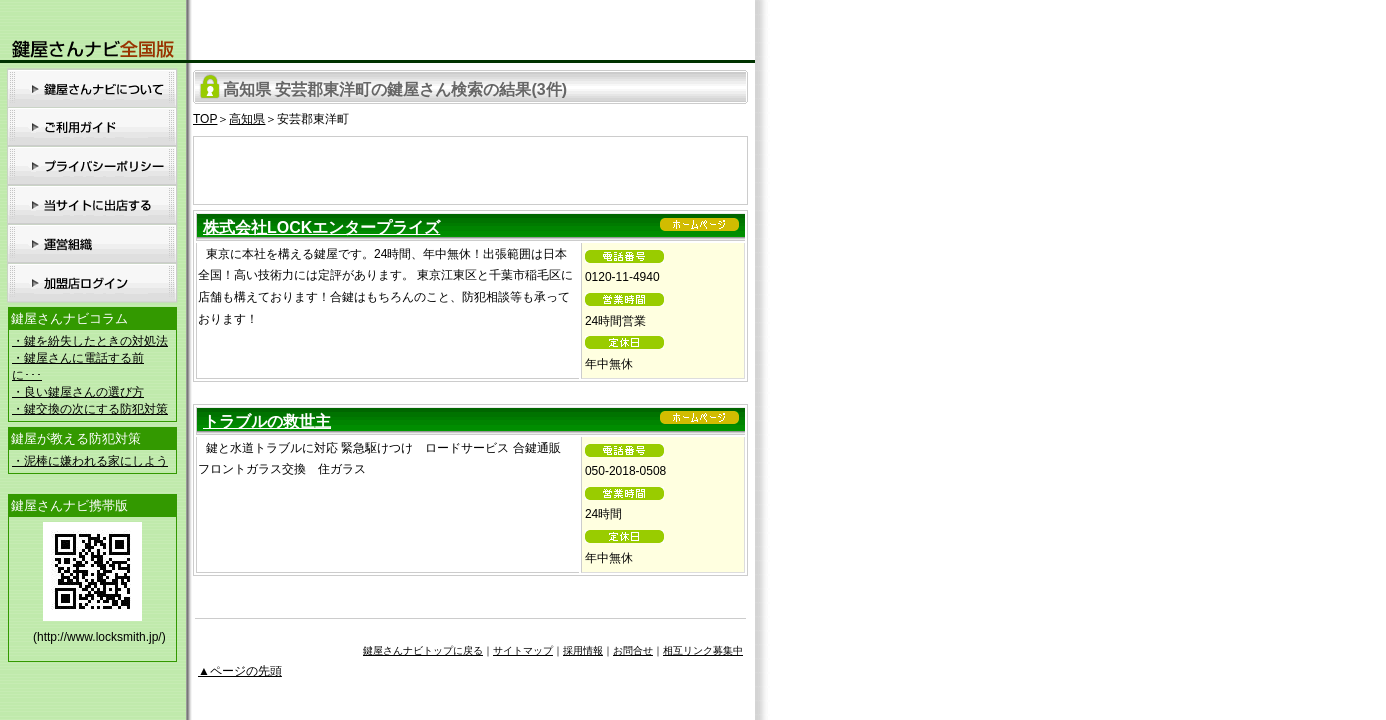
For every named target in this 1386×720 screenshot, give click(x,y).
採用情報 (583, 650)
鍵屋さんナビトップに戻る (423, 650)
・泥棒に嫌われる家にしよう (90, 461)
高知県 (247, 119)
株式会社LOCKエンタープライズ (321, 227)
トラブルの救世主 (267, 421)
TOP (205, 119)
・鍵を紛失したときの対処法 (90, 341)
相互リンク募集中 (703, 650)
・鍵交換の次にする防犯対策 (90, 409)
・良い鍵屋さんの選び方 (78, 392)
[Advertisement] (471, 167)
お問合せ (633, 650)
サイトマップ (523, 650)
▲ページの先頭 (240, 671)
